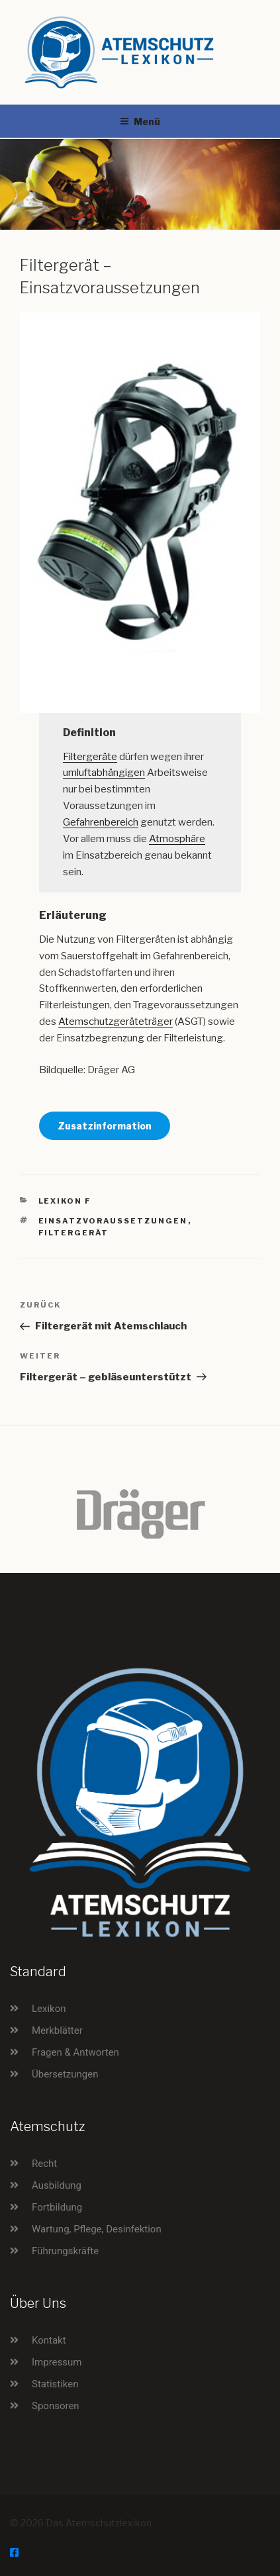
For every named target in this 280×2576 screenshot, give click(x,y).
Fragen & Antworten (75, 2052)
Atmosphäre (177, 839)
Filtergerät (73, 1232)
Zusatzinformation (105, 1125)
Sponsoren (55, 2406)
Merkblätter (57, 2030)
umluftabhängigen (104, 773)
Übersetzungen (65, 2074)
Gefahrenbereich (100, 822)
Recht (44, 2164)
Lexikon (49, 2009)
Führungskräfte (65, 2251)
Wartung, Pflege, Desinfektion (97, 2229)
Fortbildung (57, 2207)
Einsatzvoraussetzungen (113, 1220)
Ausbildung (56, 2185)
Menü (140, 121)
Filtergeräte (90, 757)
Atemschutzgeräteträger (115, 1021)
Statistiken (55, 2384)
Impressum (56, 2362)
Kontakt (49, 2340)
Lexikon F (65, 1201)
